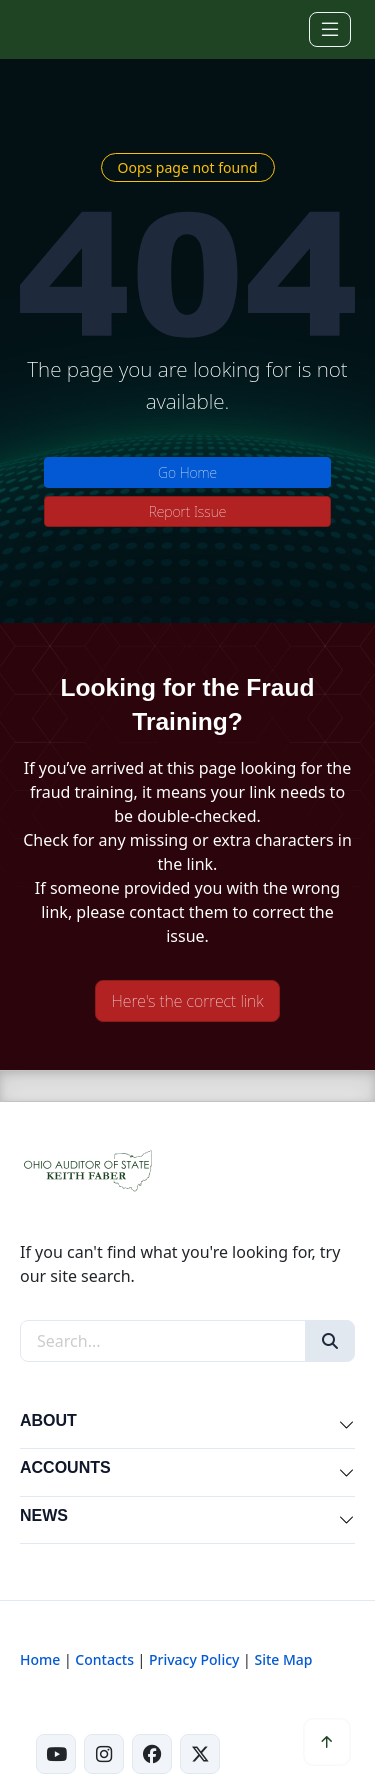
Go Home (187, 472)
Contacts (104, 1659)
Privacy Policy (194, 1659)
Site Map (283, 1659)
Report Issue (188, 511)
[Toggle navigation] (330, 29)
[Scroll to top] (327, 1742)
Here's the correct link (188, 1001)
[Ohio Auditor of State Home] (48, 29)
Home (40, 1659)
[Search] (330, 1341)
